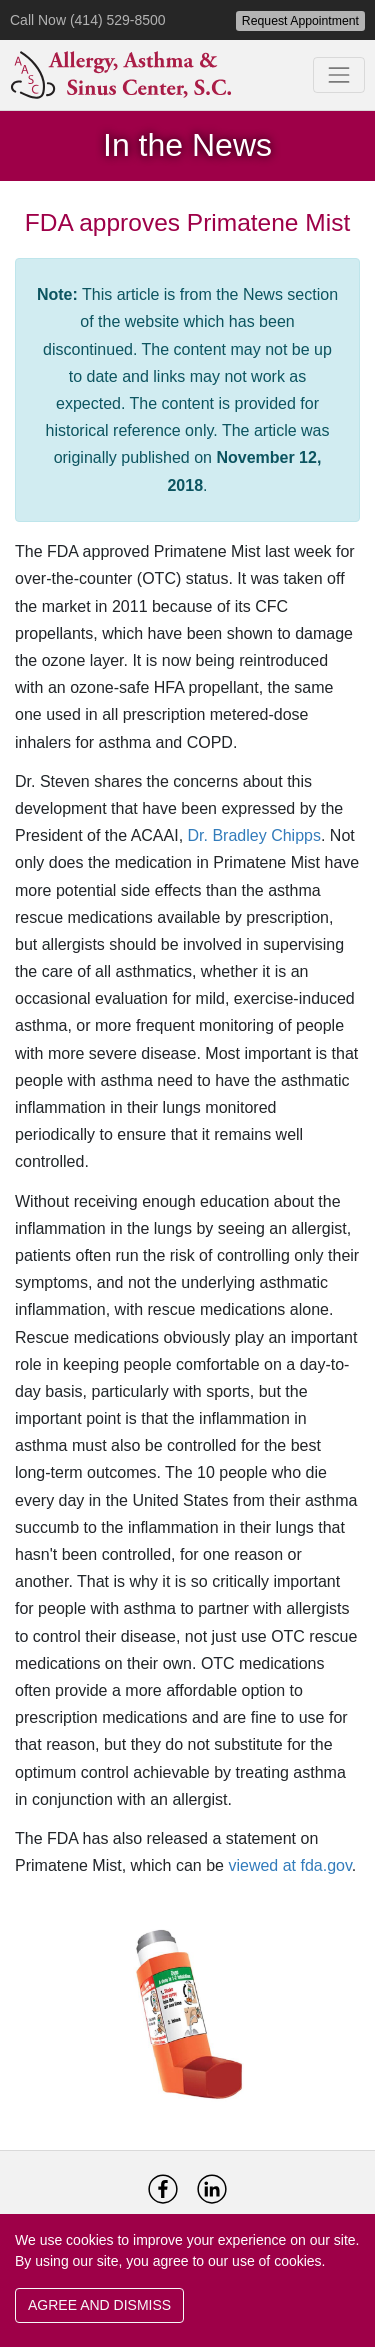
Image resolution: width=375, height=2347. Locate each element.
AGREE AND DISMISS (99, 2305)
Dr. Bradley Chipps (254, 835)
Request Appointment (300, 21)
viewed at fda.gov (289, 1865)
